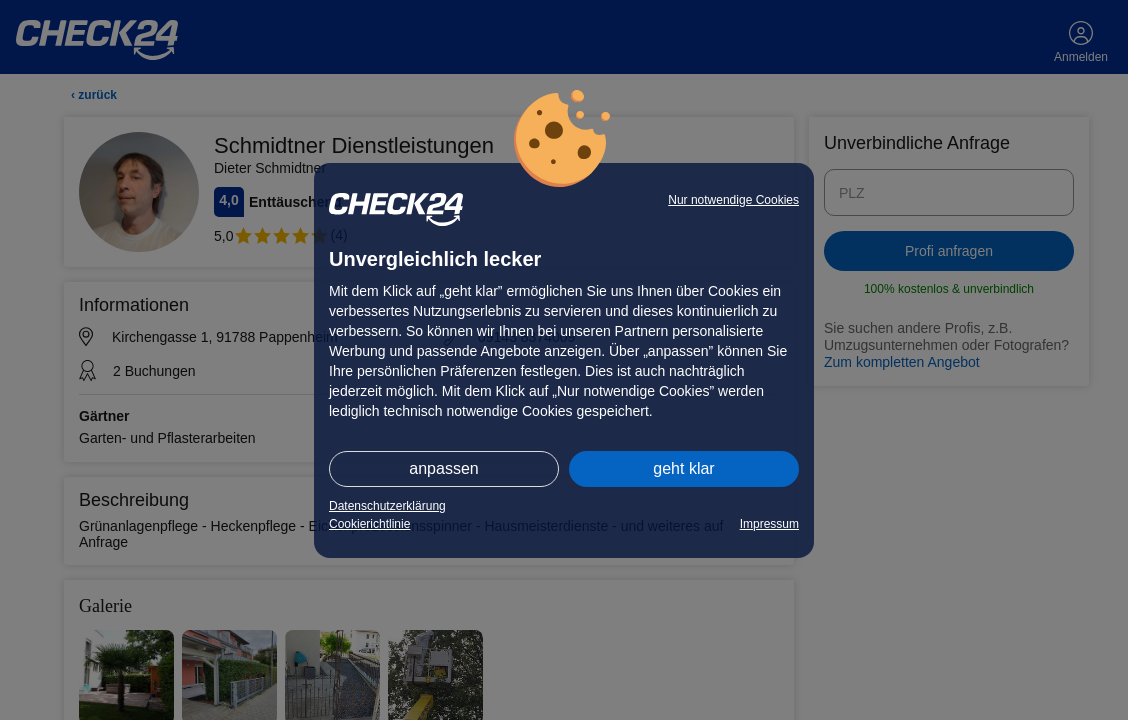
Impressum (769, 524)
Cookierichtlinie (369, 524)
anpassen (443, 468)
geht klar (683, 468)
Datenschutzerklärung (387, 506)
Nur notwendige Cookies (733, 200)
